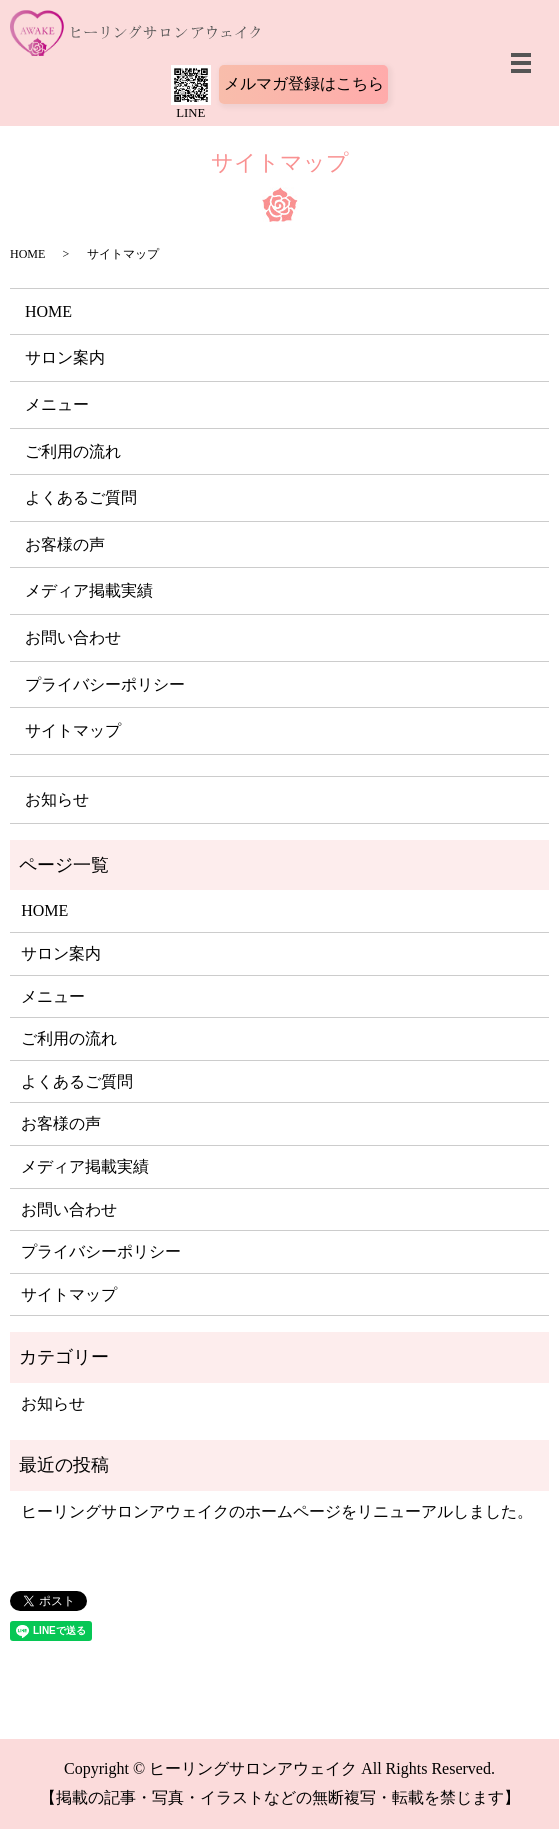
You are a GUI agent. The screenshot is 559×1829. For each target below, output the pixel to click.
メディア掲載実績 (89, 590)
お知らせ (57, 799)
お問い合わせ (73, 637)
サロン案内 (65, 357)
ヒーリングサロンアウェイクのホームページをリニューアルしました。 (277, 1511)
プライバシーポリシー (105, 684)
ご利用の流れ (73, 451)
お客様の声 (65, 544)
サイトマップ (73, 730)
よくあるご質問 (81, 497)
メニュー (57, 404)
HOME (27, 254)
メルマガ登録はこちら (304, 83)
